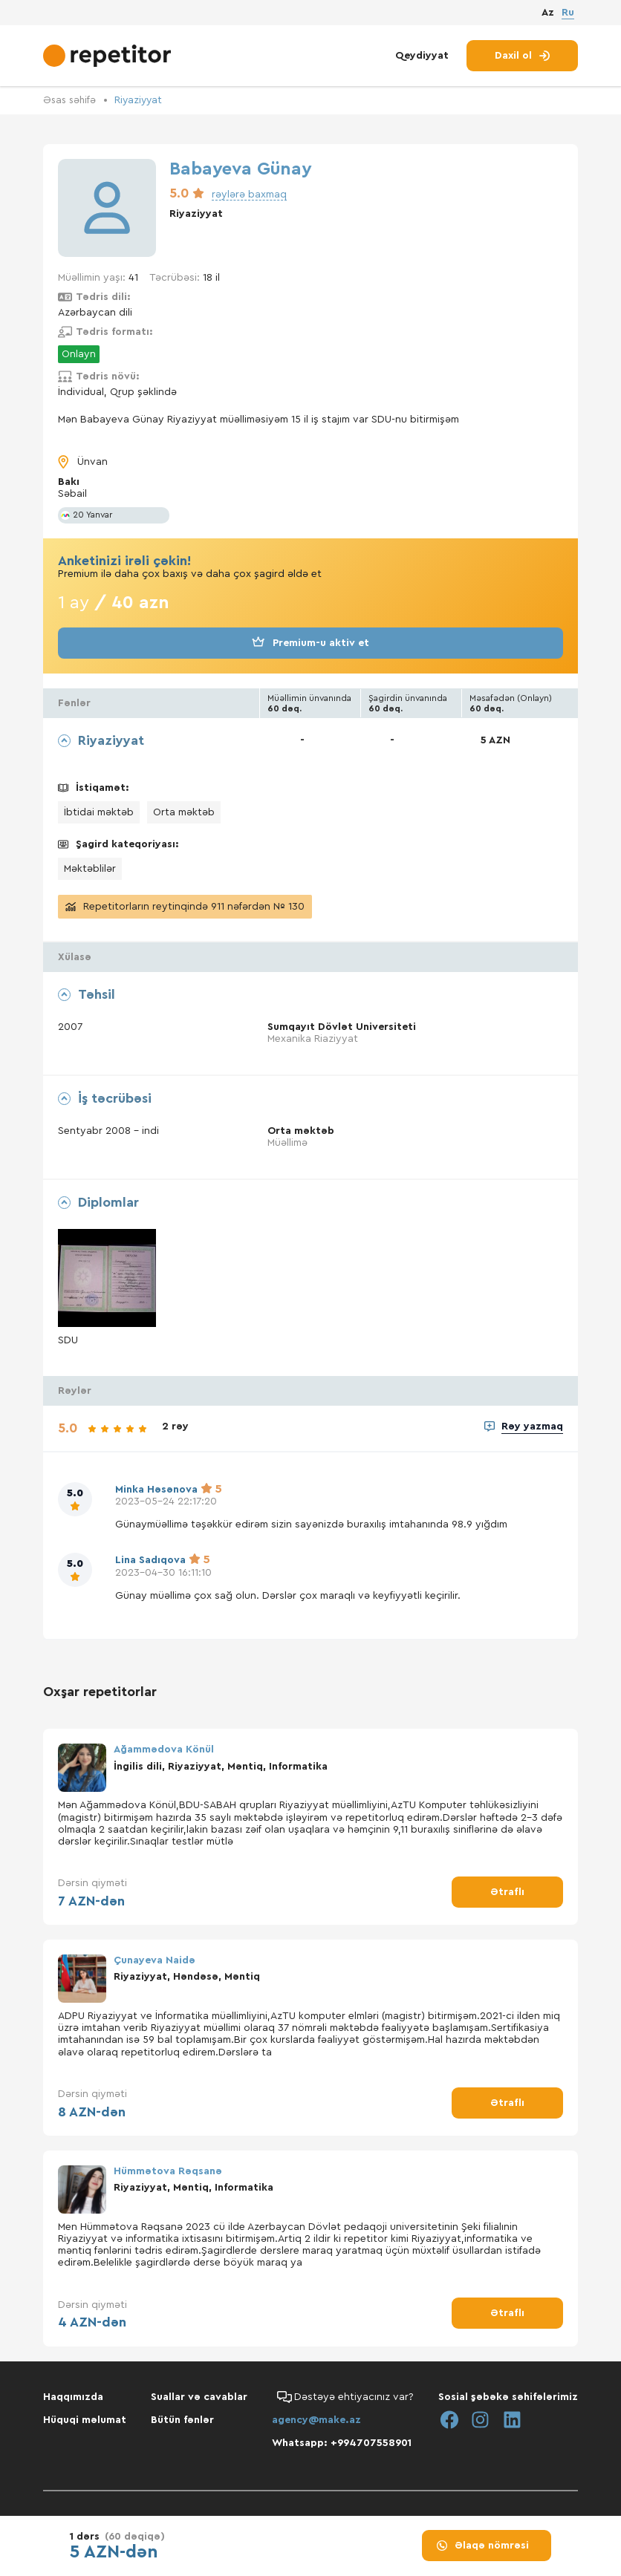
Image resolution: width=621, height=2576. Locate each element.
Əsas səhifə (71, 100)
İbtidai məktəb (99, 811)
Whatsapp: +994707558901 (342, 2442)
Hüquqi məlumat (84, 2419)
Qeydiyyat (422, 58)
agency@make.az (316, 2419)
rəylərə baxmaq (249, 194)
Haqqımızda (73, 2396)
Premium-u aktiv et (310, 642)
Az (548, 14)
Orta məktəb (184, 811)
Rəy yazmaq (532, 1426)
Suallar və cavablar (199, 2396)
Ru (568, 13)
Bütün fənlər (182, 2419)
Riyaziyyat (142, 100)
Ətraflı (507, 1891)
